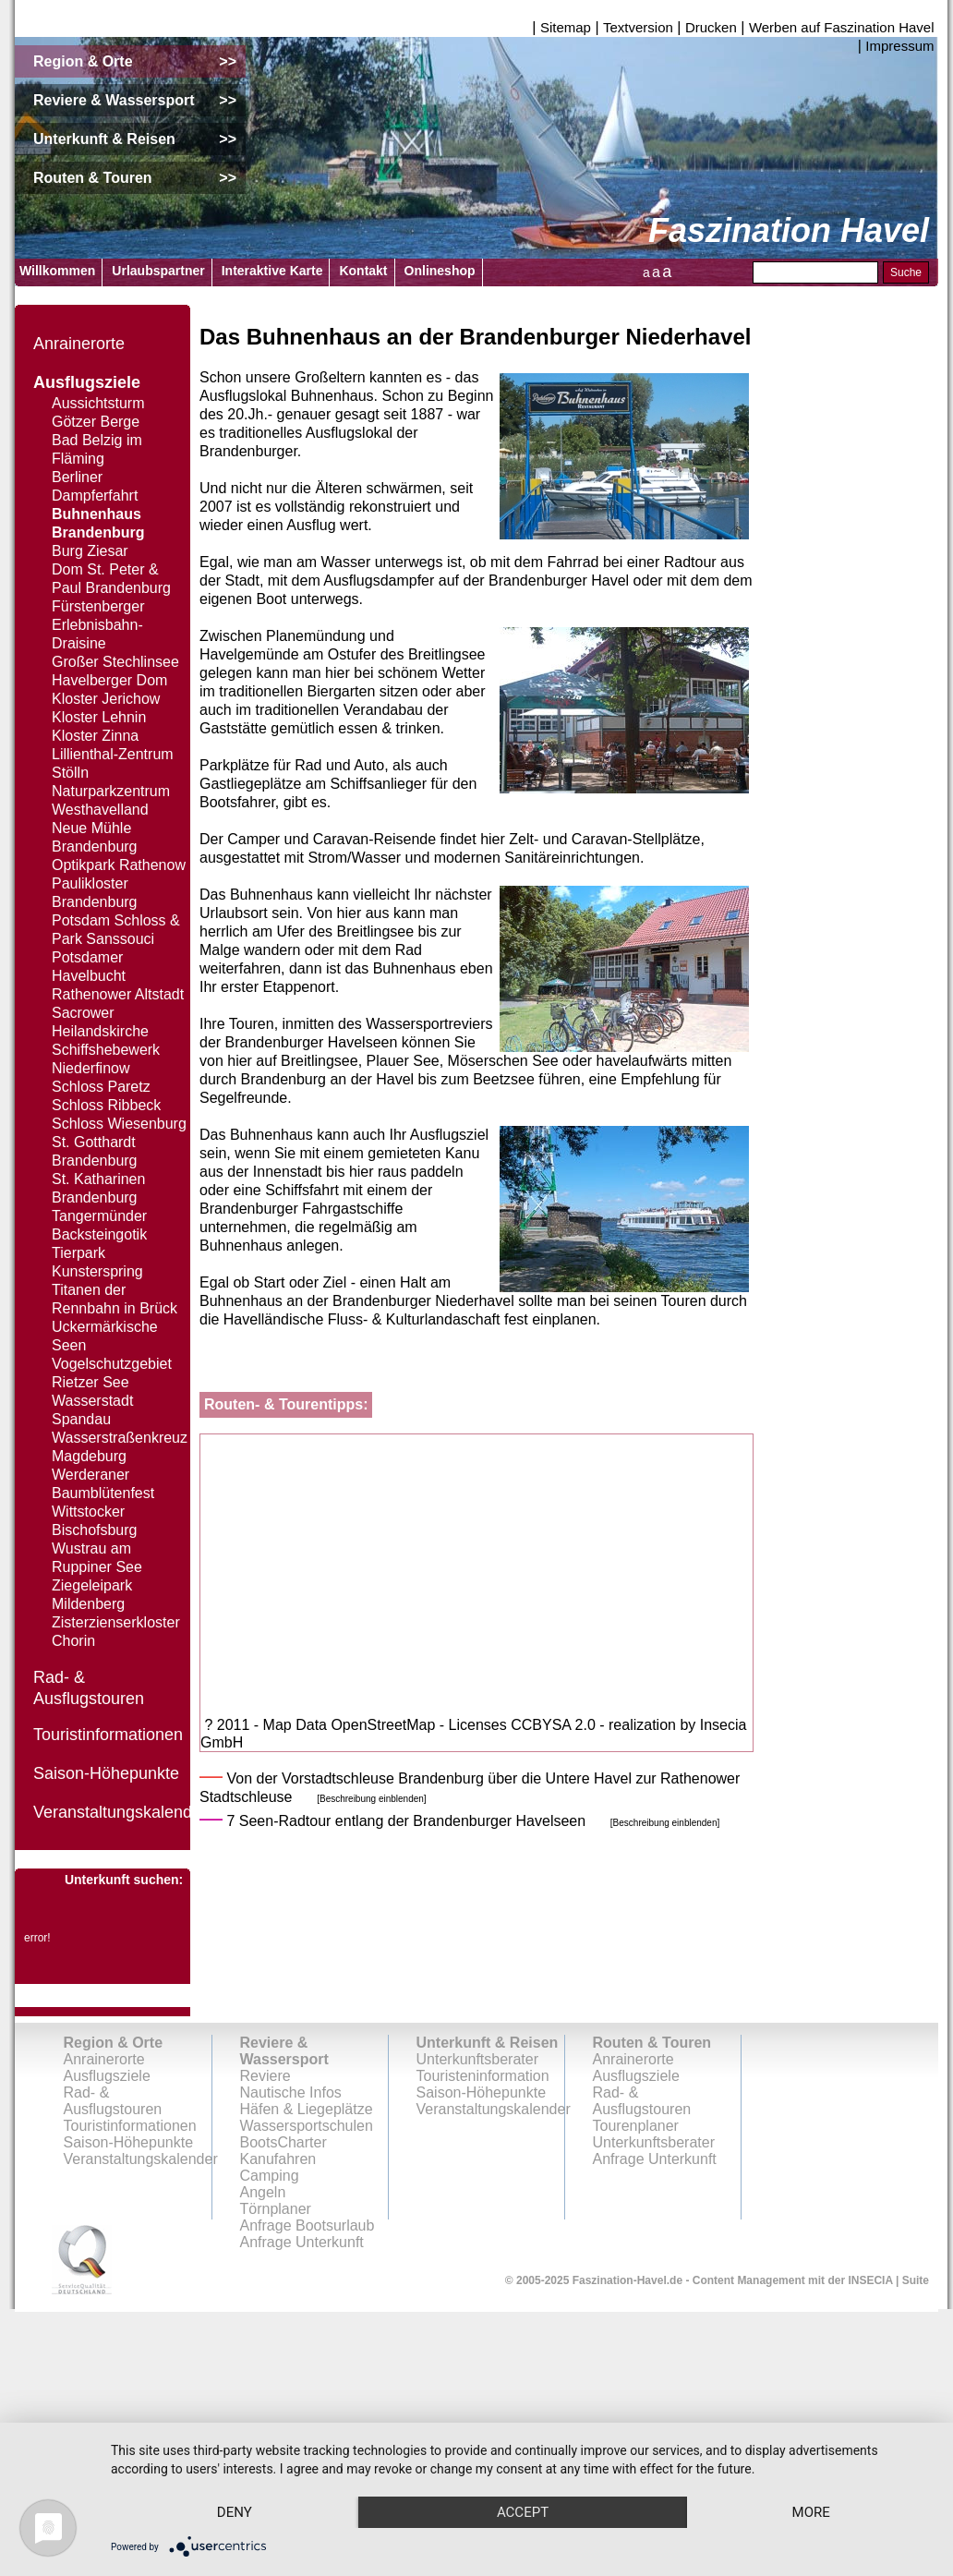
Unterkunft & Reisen (487, 2042)
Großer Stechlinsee (115, 662)
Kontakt (363, 270)
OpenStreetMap (383, 1725)
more (239, 2511)
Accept (536, 2479)
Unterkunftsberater (477, 2059)
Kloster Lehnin (99, 717)
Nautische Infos (291, 2092)
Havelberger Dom (109, 680)
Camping (269, 2175)
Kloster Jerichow (106, 699)
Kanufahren (278, 2159)
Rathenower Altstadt (118, 994)
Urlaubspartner (158, 270)
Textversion (638, 27)
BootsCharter (283, 2142)
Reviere (265, 2076)
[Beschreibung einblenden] (371, 1799)
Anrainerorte (79, 343)
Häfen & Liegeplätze (306, 2109)
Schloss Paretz (101, 1086)
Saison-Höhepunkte (106, 1773)
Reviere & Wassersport (284, 2051)
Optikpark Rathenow (119, 865)
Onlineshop (440, 270)
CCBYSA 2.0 (553, 1725)
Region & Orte (113, 2042)
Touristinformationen (108, 1734)
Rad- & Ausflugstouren (113, 2101)
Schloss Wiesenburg (119, 1123)
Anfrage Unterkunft (655, 2159)
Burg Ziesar (90, 551)
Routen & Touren (652, 2042)
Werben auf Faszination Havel (842, 27)
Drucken (711, 27)
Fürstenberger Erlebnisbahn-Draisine (98, 625)
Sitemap (565, 27)
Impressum (899, 46)
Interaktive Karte (272, 270)
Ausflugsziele (86, 382)
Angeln (263, 2192)
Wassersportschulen (306, 2126)
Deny (239, 2479)
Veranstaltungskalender (120, 1812)
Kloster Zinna (95, 736)
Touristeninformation (482, 2076)
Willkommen (57, 270)
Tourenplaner (636, 2126)
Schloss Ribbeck (106, 1105)
